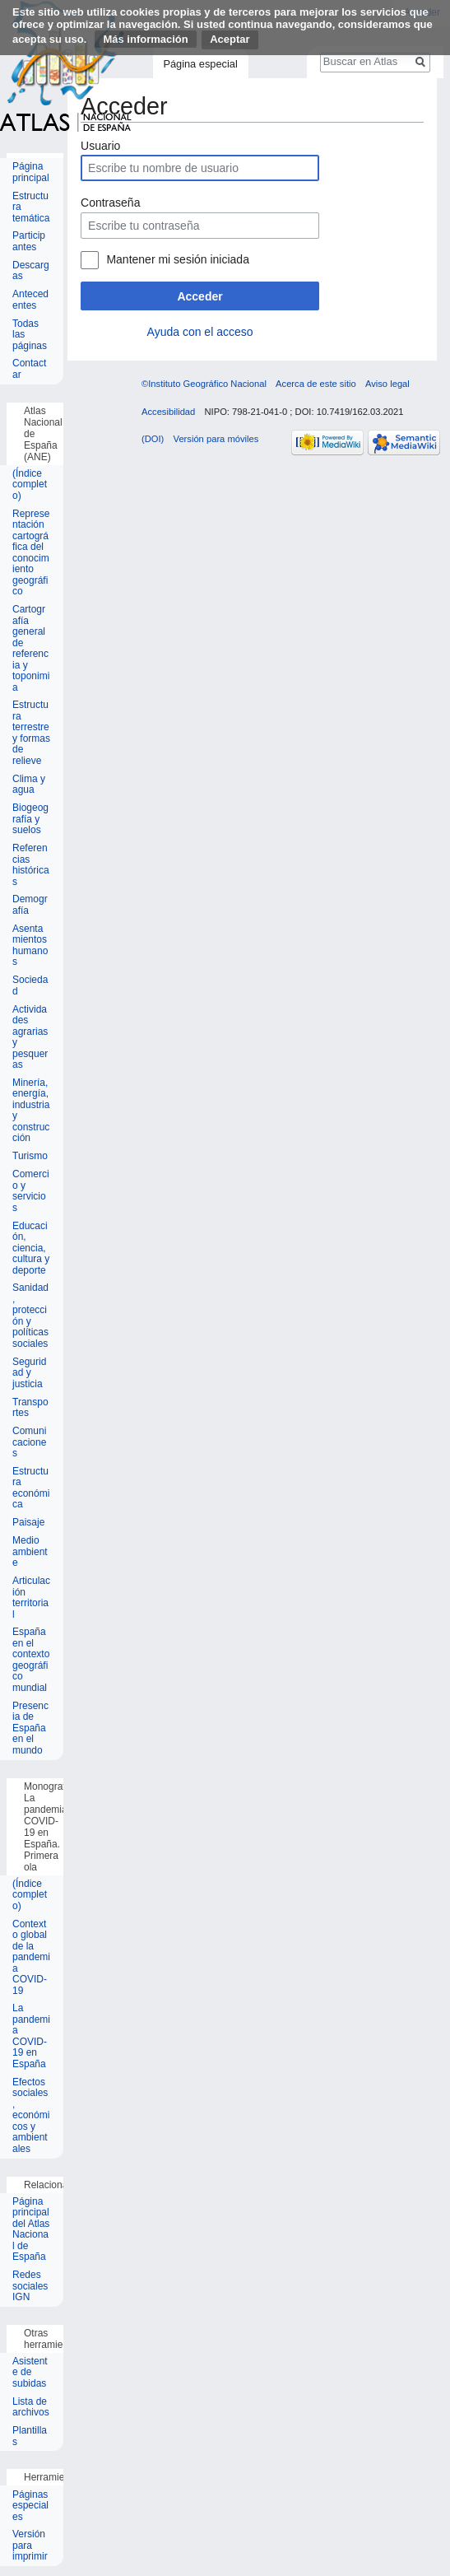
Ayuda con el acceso (200, 331)
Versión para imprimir (30, 2545)
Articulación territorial (31, 1598)
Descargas (30, 271)
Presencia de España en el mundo (30, 1728)
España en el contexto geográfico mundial (30, 1660)
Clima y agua (28, 785)
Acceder (199, 296)
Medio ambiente (30, 1551)
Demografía (30, 905)
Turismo (30, 1156)
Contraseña (110, 202)
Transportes (30, 1408)
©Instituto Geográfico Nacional (204, 384)
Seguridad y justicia (29, 1373)
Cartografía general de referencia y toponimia (30, 648)
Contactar (29, 369)
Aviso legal (387, 384)
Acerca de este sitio (316, 384)
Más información (145, 39)
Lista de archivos (30, 2408)
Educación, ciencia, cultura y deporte (30, 1248)
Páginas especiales (30, 2506)
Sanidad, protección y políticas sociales (30, 1316)
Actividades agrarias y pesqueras (30, 1037)
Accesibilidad (168, 412)
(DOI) (152, 439)
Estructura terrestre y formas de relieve (31, 733)
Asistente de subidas (30, 2372)
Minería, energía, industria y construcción (30, 1111)
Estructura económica (30, 1488)
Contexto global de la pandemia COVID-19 (31, 1957)
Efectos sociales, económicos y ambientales (30, 2115)
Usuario (100, 145)
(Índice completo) (29, 484)
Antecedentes (30, 300)
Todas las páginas (29, 335)
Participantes (28, 242)
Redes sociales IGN (30, 2286)
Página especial (200, 64)
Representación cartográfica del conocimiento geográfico (30, 553)
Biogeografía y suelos (30, 819)
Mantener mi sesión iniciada (177, 259)
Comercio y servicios (30, 1191)
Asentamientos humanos (30, 946)
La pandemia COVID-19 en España (31, 2036)
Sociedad (30, 986)
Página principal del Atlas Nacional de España (30, 2229)
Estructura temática (30, 207)
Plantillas (29, 2436)
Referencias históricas (30, 865)
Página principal (30, 172)
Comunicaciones (29, 1442)
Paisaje (28, 1522)
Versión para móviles (216, 439)
